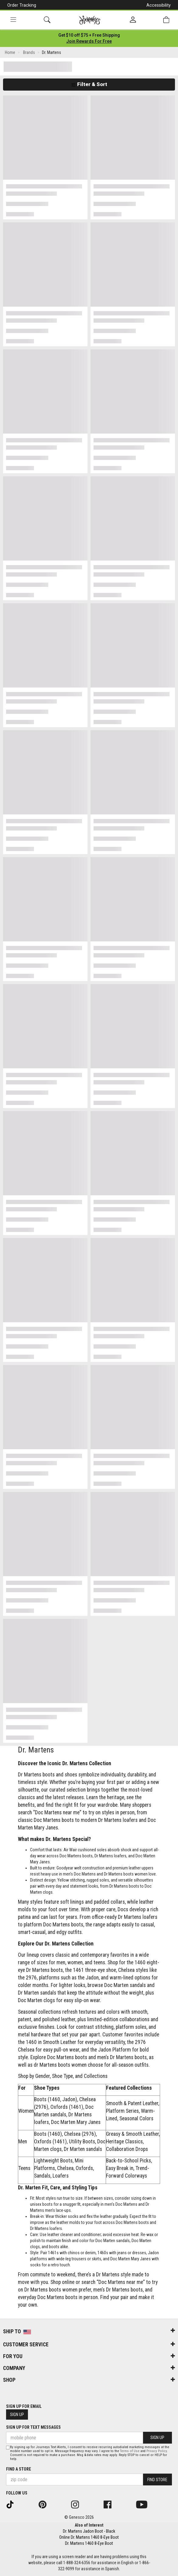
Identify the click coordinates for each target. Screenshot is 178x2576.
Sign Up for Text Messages (33, 2427)
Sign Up (17, 2414)
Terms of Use (129, 2451)
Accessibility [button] (158, 5)
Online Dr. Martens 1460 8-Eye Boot (89, 2537)
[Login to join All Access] (89, 35)
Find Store (157, 2479)
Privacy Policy (156, 2451)
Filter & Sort (89, 84)
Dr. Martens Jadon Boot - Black (89, 2531)
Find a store (18, 2469)
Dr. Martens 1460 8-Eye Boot (89, 2543)
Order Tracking (21, 5)
